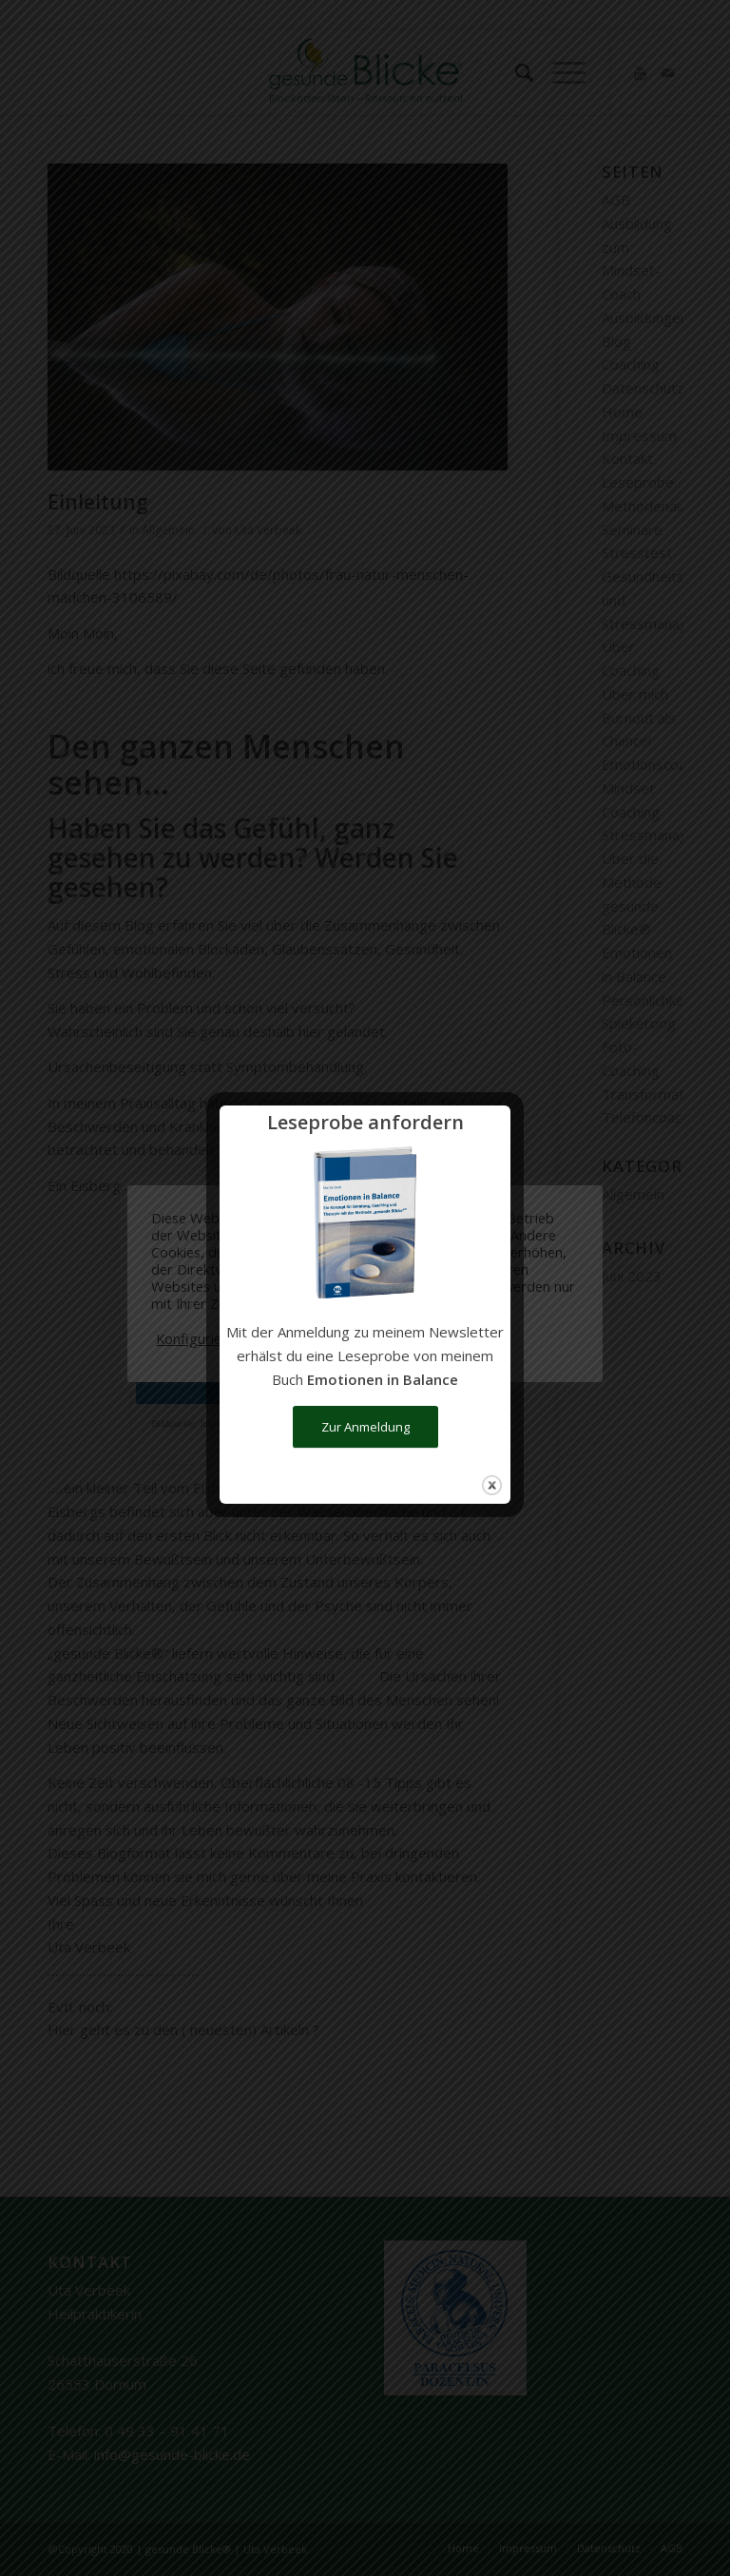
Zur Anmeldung (365, 1426)
